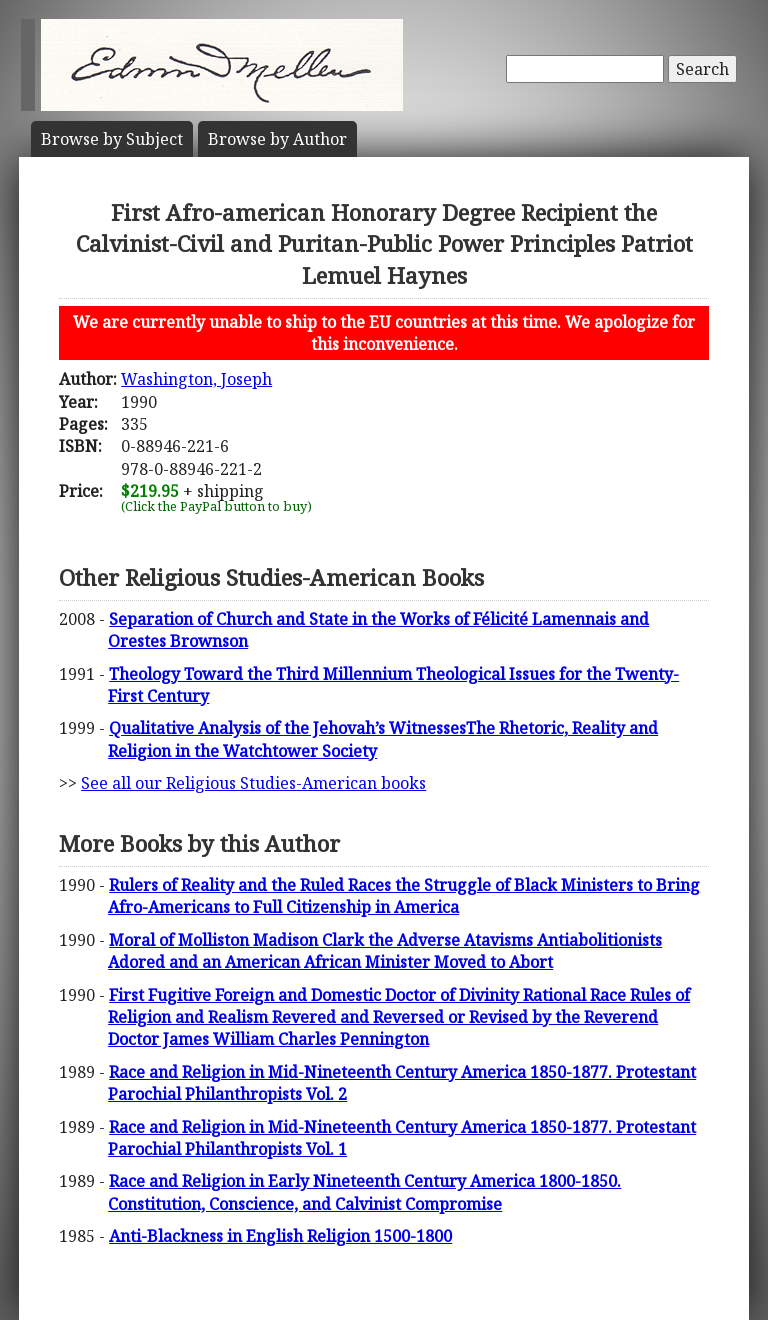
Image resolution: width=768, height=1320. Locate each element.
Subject (112, 139)
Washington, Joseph (196, 379)
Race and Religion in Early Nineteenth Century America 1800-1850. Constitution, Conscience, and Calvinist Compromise (364, 1192)
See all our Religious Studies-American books (253, 783)
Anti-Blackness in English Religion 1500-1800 (280, 1236)
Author (277, 139)
